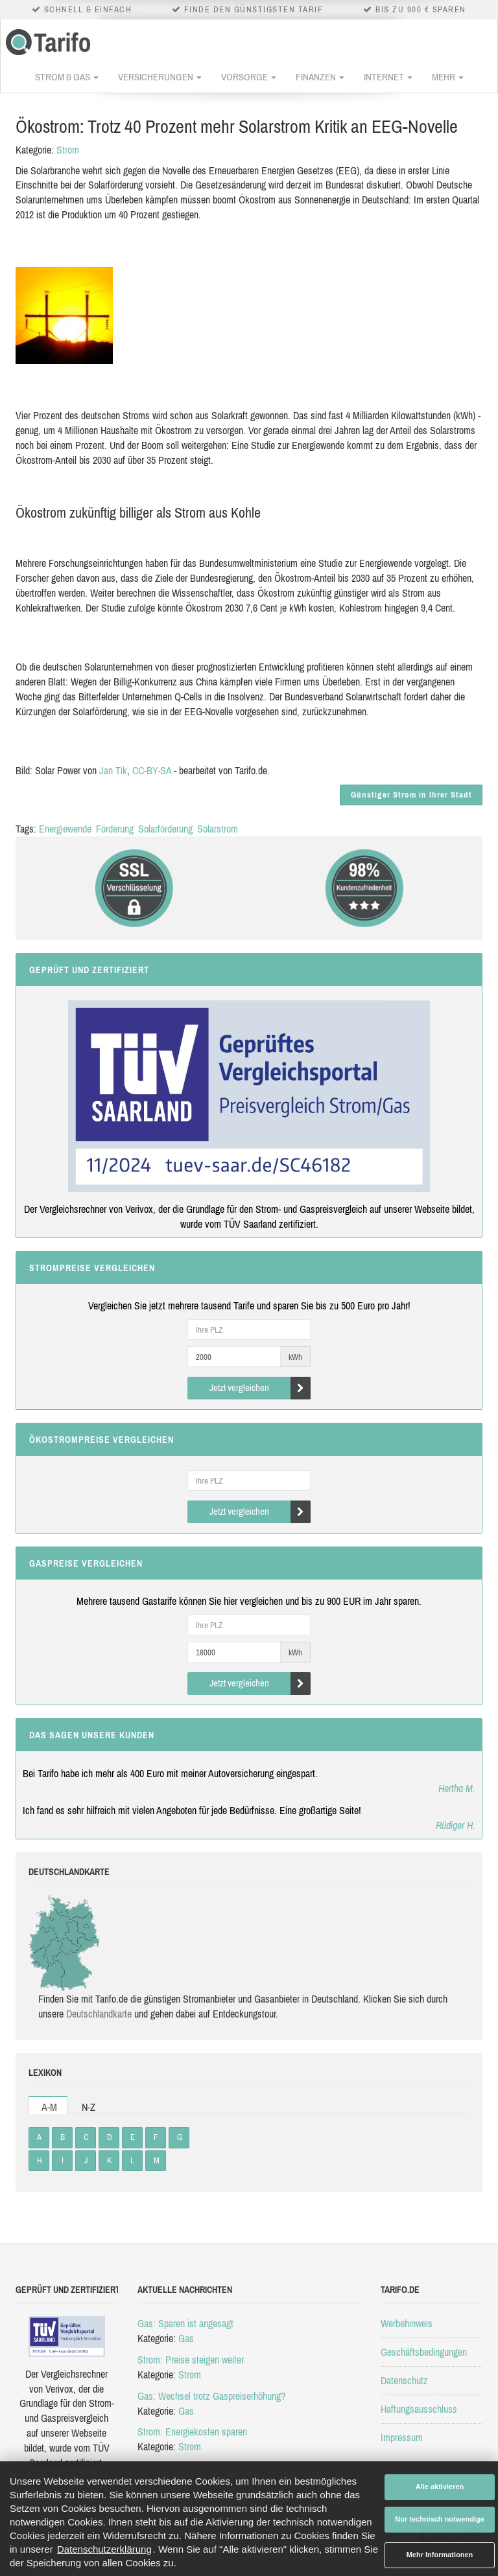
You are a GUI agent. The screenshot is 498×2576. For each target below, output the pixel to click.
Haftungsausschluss (419, 2409)
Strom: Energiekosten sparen (192, 2431)
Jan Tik (113, 770)
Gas (186, 2338)
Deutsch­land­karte (99, 2013)
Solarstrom (217, 828)
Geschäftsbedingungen (424, 2352)
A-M (49, 2107)
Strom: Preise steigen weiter (190, 2359)
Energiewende (65, 828)
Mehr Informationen (440, 2555)
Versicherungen (160, 76)
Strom (67, 149)
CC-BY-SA (151, 770)
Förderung (115, 828)
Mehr (448, 76)
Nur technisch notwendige (439, 2519)
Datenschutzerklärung (104, 2549)
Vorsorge (248, 76)
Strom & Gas (67, 76)
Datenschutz (404, 2380)
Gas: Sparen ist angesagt (185, 2323)
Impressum (402, 2437)
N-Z (88, 2107)
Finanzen (320, 76)
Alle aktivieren (440, 2486)
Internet (388, 76)
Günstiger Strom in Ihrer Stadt (411, 794)
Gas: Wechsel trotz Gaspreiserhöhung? (211, 2396)
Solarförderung (165, 828)
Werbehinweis (407, 2323)
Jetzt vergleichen (260, 1388)
